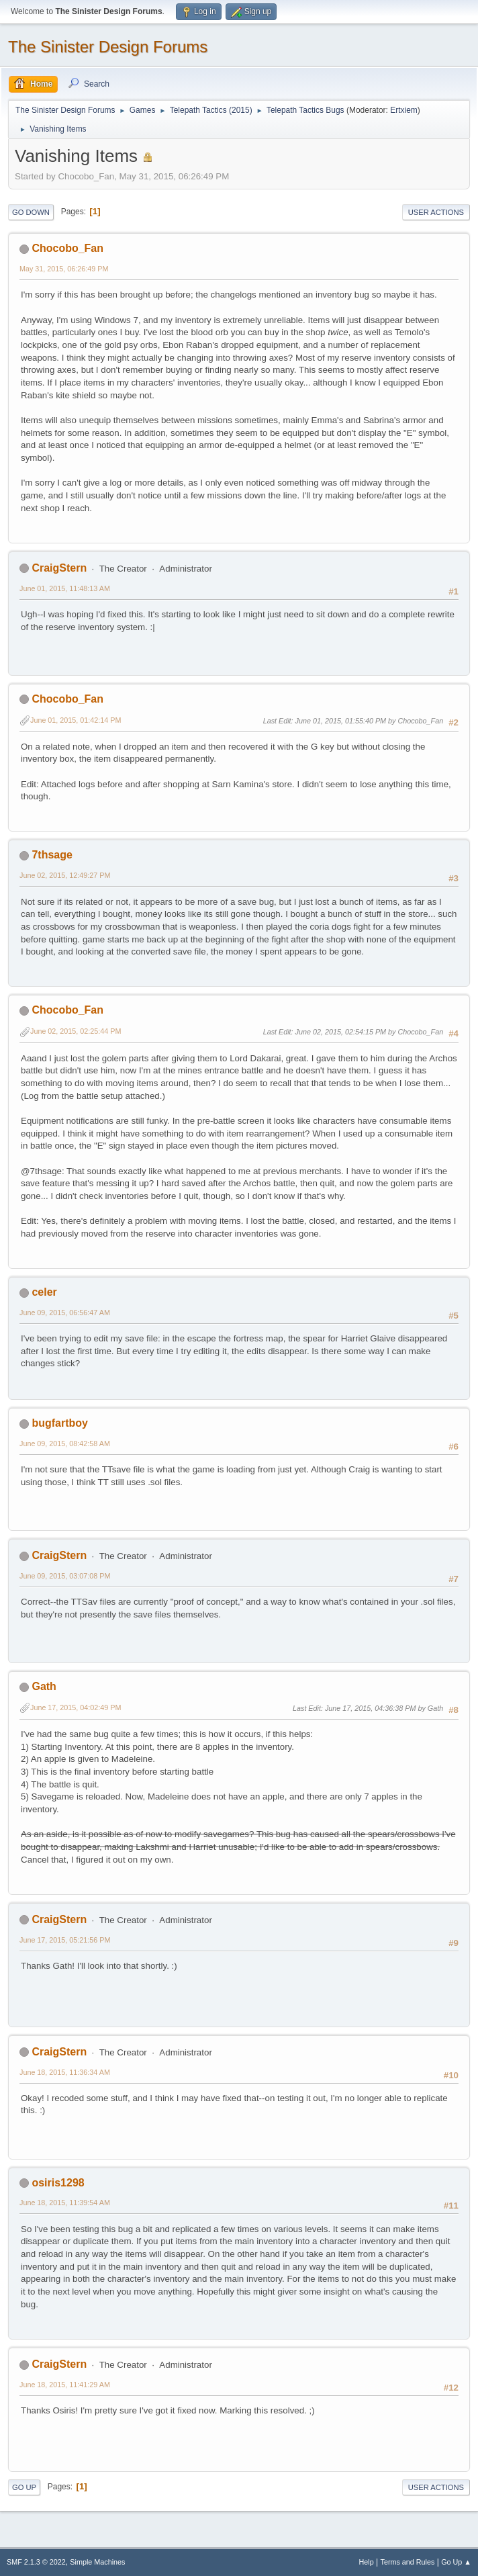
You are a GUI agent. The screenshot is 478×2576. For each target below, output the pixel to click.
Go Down (31, 212)
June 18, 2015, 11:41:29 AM (64, 2385)
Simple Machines (97, 2562)
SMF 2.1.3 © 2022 (36, 2562)
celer (44, 1292)
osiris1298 (58, 2182)
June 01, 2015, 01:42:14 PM (75, 720)
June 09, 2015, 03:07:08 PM (64, 1576)
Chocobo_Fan (67, 248)
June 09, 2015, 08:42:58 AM (64, 1443)
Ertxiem (404, 110)
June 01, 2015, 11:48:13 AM (64, 588)
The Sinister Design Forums (107, 47)
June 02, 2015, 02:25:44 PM (75, 1031)
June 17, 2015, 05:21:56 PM (64, 1940)
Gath (44, 1686)
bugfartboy (59, 1423)
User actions (436, 212)
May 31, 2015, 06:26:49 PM (63, 269)
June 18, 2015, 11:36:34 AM (64, 2072)
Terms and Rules (408, 2562)
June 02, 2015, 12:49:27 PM (64, 875)
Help (366, 2562)
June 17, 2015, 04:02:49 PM (75, 1707)
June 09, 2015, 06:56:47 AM (64, 1312)
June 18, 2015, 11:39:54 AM (64, 2203)
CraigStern (59, 568)
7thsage (52, 854)
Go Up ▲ (456, 2562)
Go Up (24, 2487)
